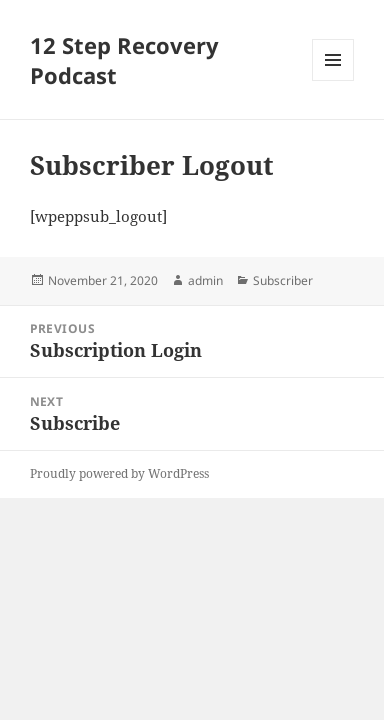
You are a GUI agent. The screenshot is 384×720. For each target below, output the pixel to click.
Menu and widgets (333, 80)
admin (205, 280)
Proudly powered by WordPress (119, 473)
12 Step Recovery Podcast (124, 60)
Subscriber (283, 280)
